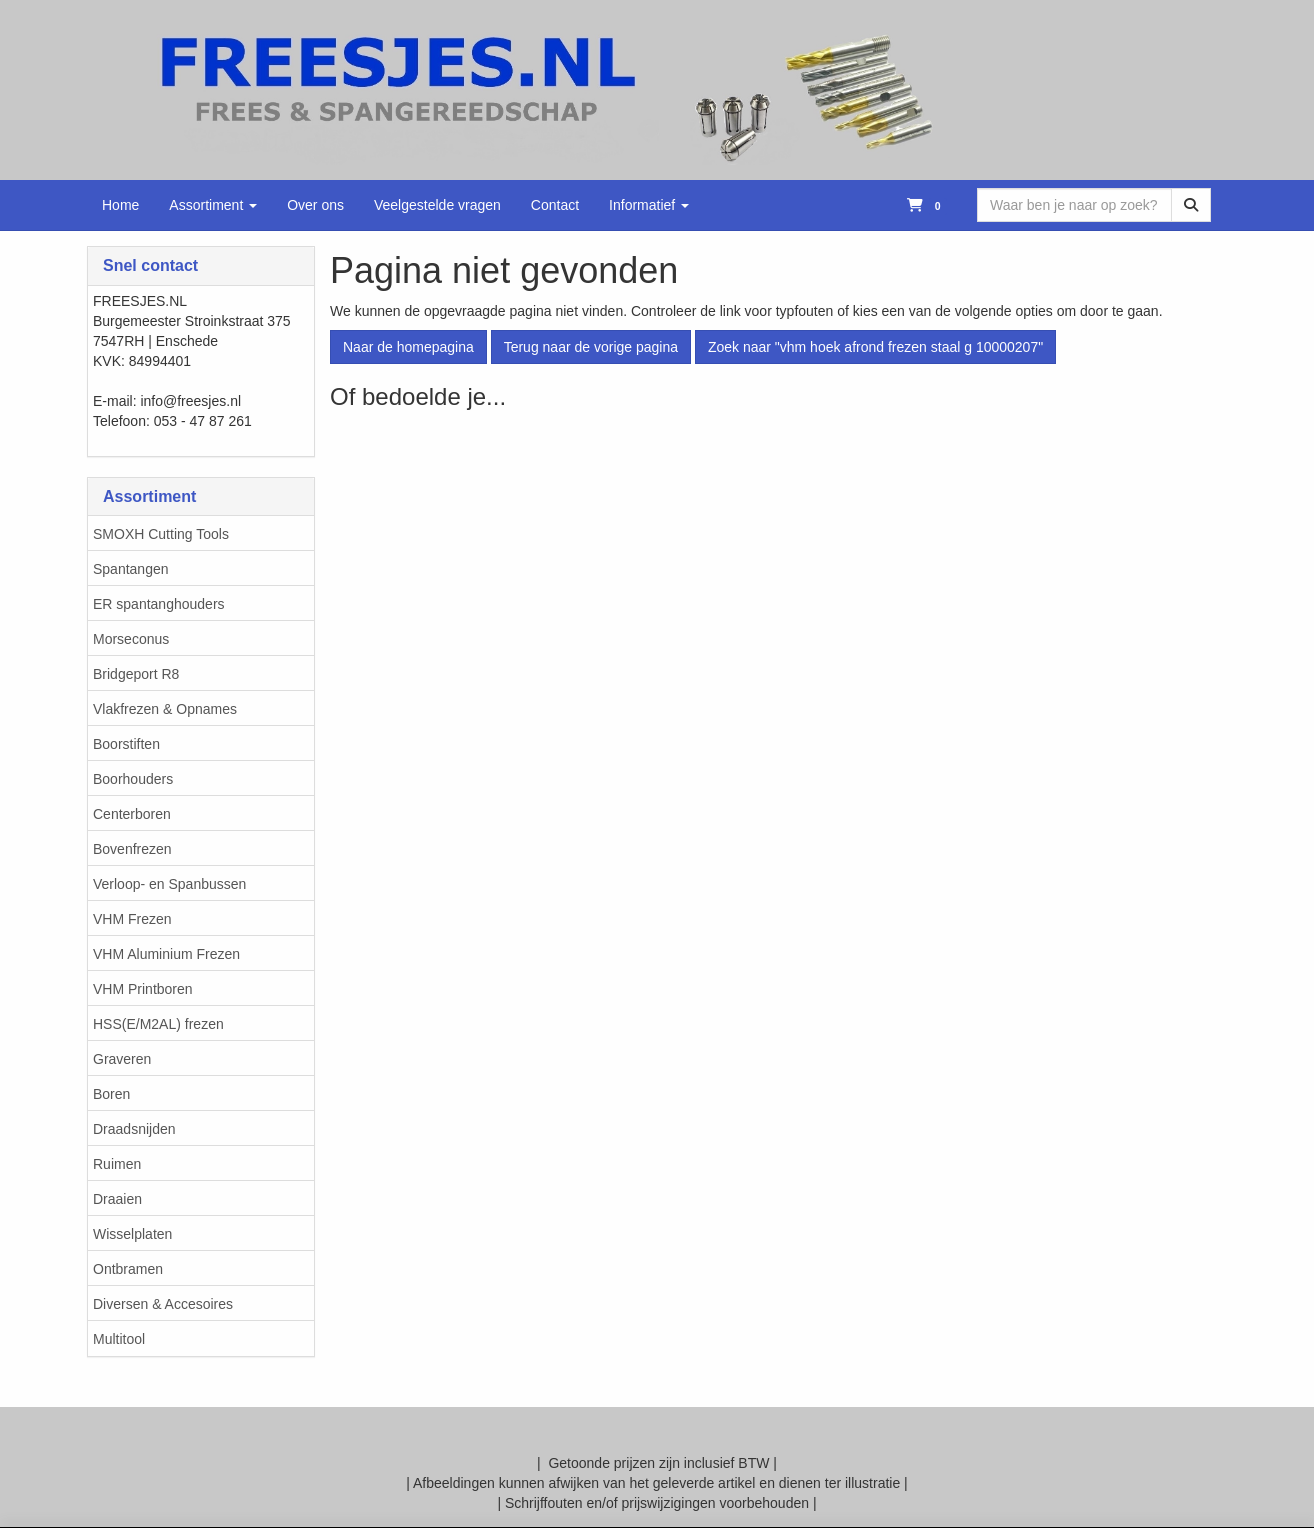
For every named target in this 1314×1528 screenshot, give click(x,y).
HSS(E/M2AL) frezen (158, 1024)
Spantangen (131, 569)
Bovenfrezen (132, 849)
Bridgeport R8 (136, 674)
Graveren (122, 1059)
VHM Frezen (132, 919)
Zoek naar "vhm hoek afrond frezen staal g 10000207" (875, 347)
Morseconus (131, 639)
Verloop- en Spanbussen (169, 884)
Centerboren (132, 814)
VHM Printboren (143, 989)
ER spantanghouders (159, 604)
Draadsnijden (134, 1129)
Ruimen (117, 1164)
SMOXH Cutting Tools (161, 534)
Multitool (119, 1339)
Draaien (117, 1199)
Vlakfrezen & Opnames (165, 709)
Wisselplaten (132, 1234)
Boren (111, 1094)
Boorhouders (133, 779)
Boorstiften (126, 744)
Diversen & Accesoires (163, 1304)
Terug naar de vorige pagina (591, 347)
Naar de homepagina (408, 347)
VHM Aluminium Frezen (166, 954)
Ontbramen (128, 1269)
